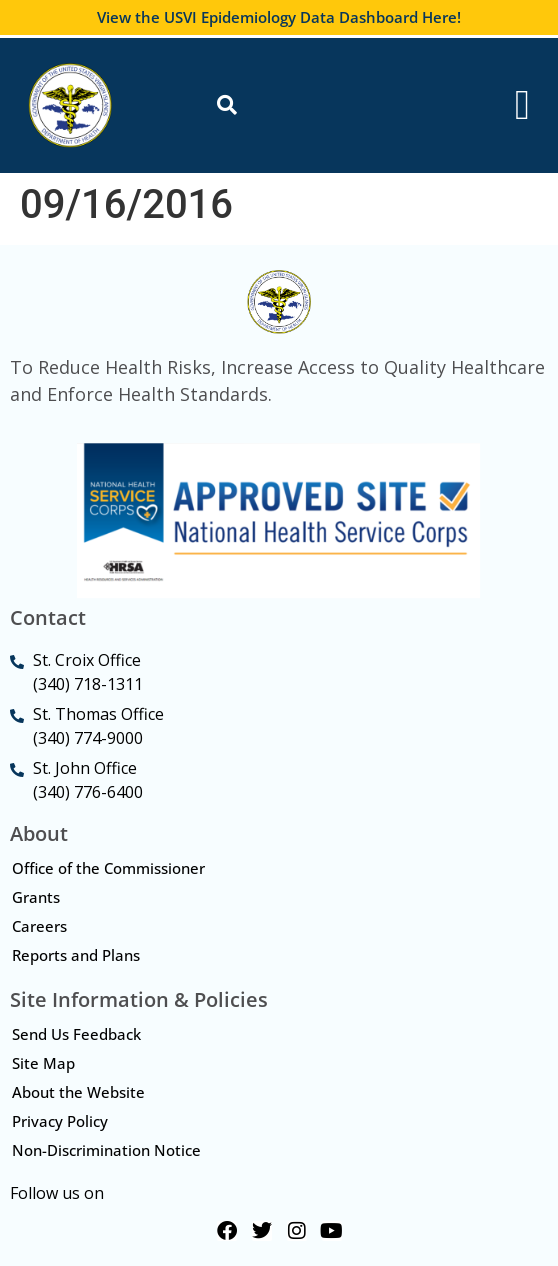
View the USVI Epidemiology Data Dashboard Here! (279, 17)
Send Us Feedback (76, 1034)
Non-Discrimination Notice (106, 1150)
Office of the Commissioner (108, 868)
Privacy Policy (60, 1121)
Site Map (43, 1063)
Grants (36, 897)
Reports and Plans (76, 955)
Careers (39, 926)
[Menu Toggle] (522, 105)
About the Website (78, 1092)
